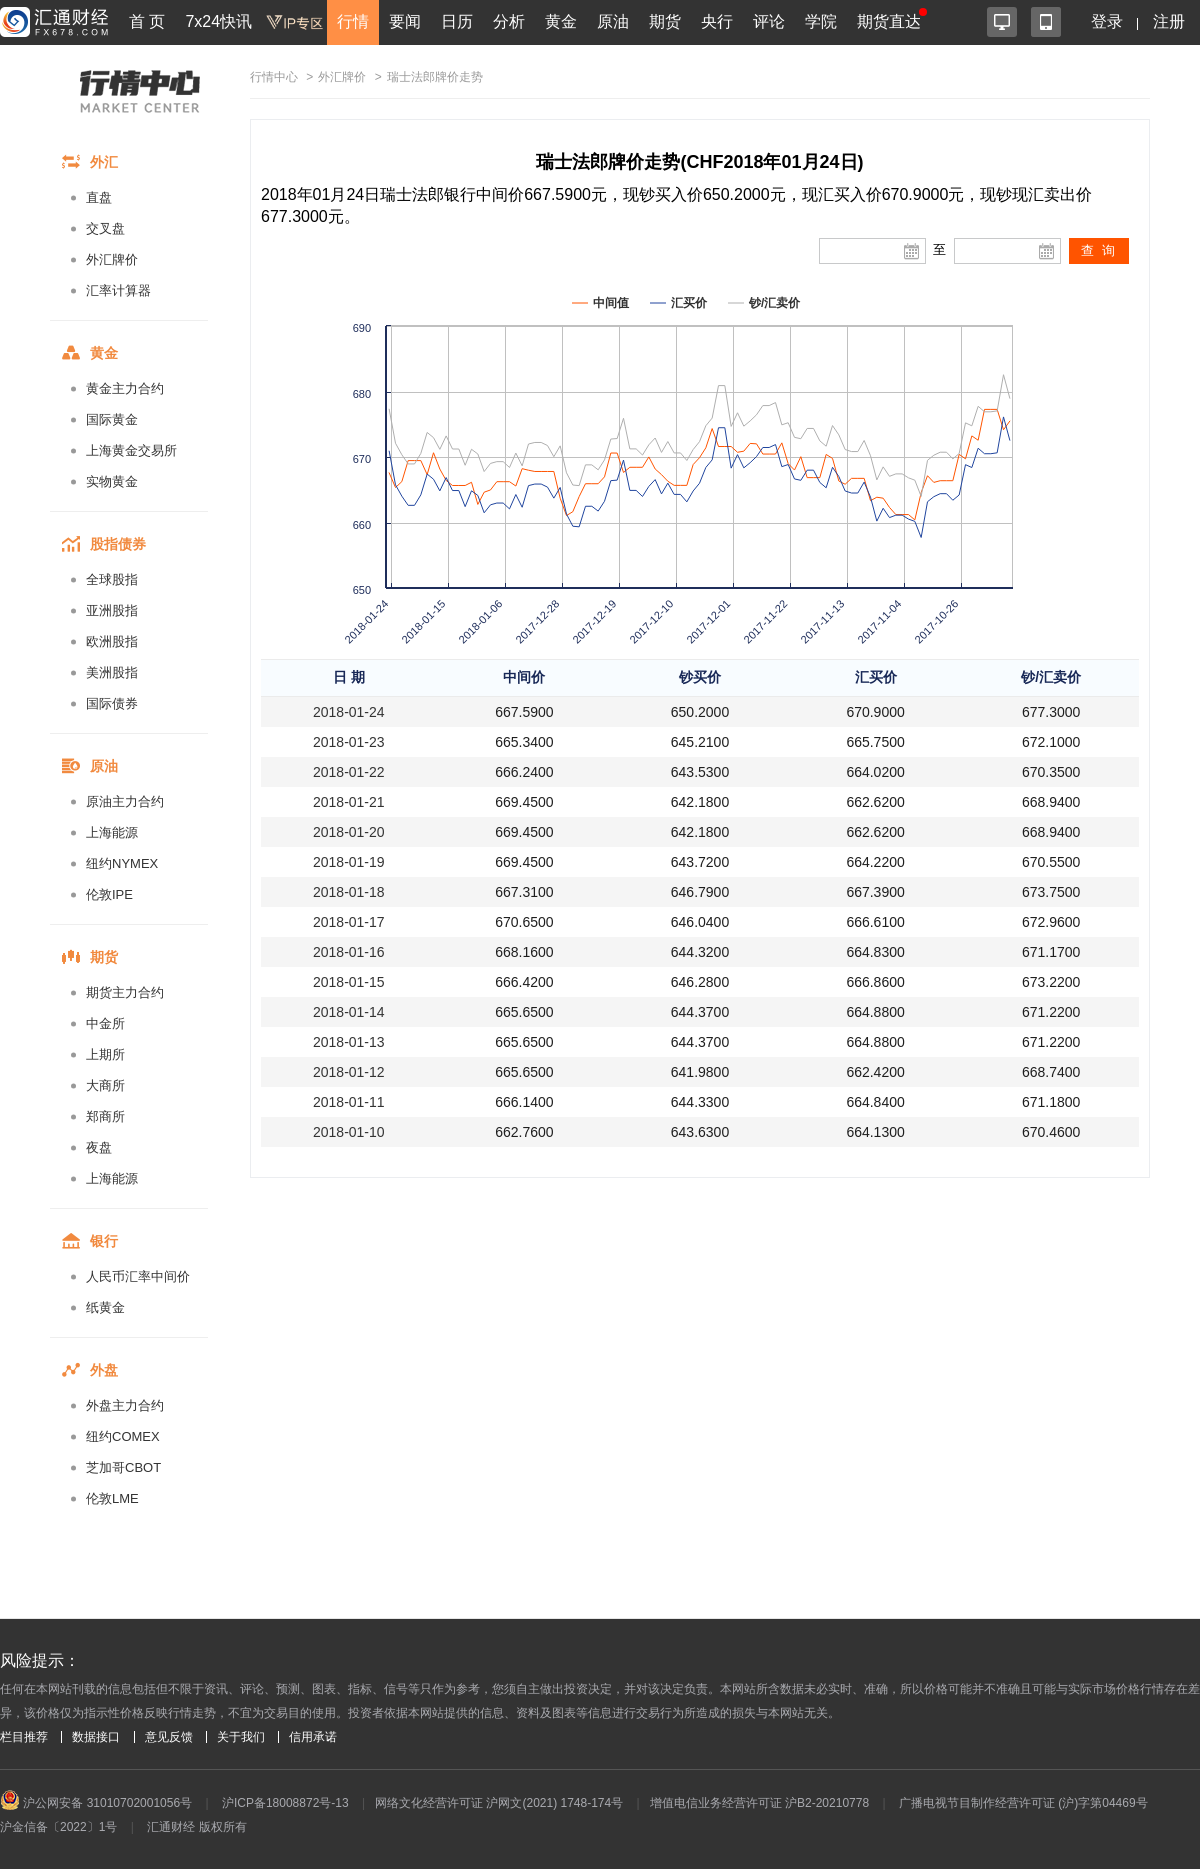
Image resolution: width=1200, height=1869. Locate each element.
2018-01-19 (349, 862)
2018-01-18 (349, 892)
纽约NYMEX (122, 863)
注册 (1169, 21)
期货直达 (889, 21)
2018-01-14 (349, 1012)
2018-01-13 (349, 1042)
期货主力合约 (125, 992)
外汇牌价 (112, 259)
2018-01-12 (349, 1072)
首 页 (147, 21)
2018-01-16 (349, 952)
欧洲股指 (112, 641)
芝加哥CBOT (123, 1467)
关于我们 (241, 1737)
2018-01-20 (349, 832)
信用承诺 (313, 1737)
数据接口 (96, 1737)
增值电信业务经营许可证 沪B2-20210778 (759, 1803)
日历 (457, 21)
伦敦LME (112, 1498)
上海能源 (112, 832)
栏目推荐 (24, 1737)
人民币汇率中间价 (138, 1276)
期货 (665, 21)
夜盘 (99, 1147)
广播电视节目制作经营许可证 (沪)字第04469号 (1023, 1803)
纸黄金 (105, 1307)
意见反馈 (169, 1737)
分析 (509, 21)
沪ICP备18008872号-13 (285, 1803)
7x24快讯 (218, 21)
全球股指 (112, 579)
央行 (717, 21)
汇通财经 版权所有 (196, 1827)
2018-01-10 (349, 1132)
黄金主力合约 (125, 388)
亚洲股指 (112, 610)
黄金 (561, 21)
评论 (769, 21)
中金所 (105, 1023)
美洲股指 (112, 672)
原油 (613, 21)
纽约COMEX (123, 1436)
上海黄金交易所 (131, 450)
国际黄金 (112, 419)
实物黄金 (112, 481)
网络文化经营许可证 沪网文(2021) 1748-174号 (499, 1803)
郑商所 (105, 1116)
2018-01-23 (349, 742)
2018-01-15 (349, 982)
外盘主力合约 (125, 1405)
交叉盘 (105, 228)
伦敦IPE (109, 894)
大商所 (105, 1085)
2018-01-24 (349, 712)
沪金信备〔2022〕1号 (58, 1827)
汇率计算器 (118, 290)
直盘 (99, 197)
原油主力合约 (125, 801)
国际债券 (112, 703)
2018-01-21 (349, 802)
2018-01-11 (349, 1102)
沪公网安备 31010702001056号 (96, 1803)
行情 (353, 21)
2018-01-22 (349, 772)
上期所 (105, 1054)
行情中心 (274, 77)
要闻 (405, 21)
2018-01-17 (349, 922)
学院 (821, 21)
